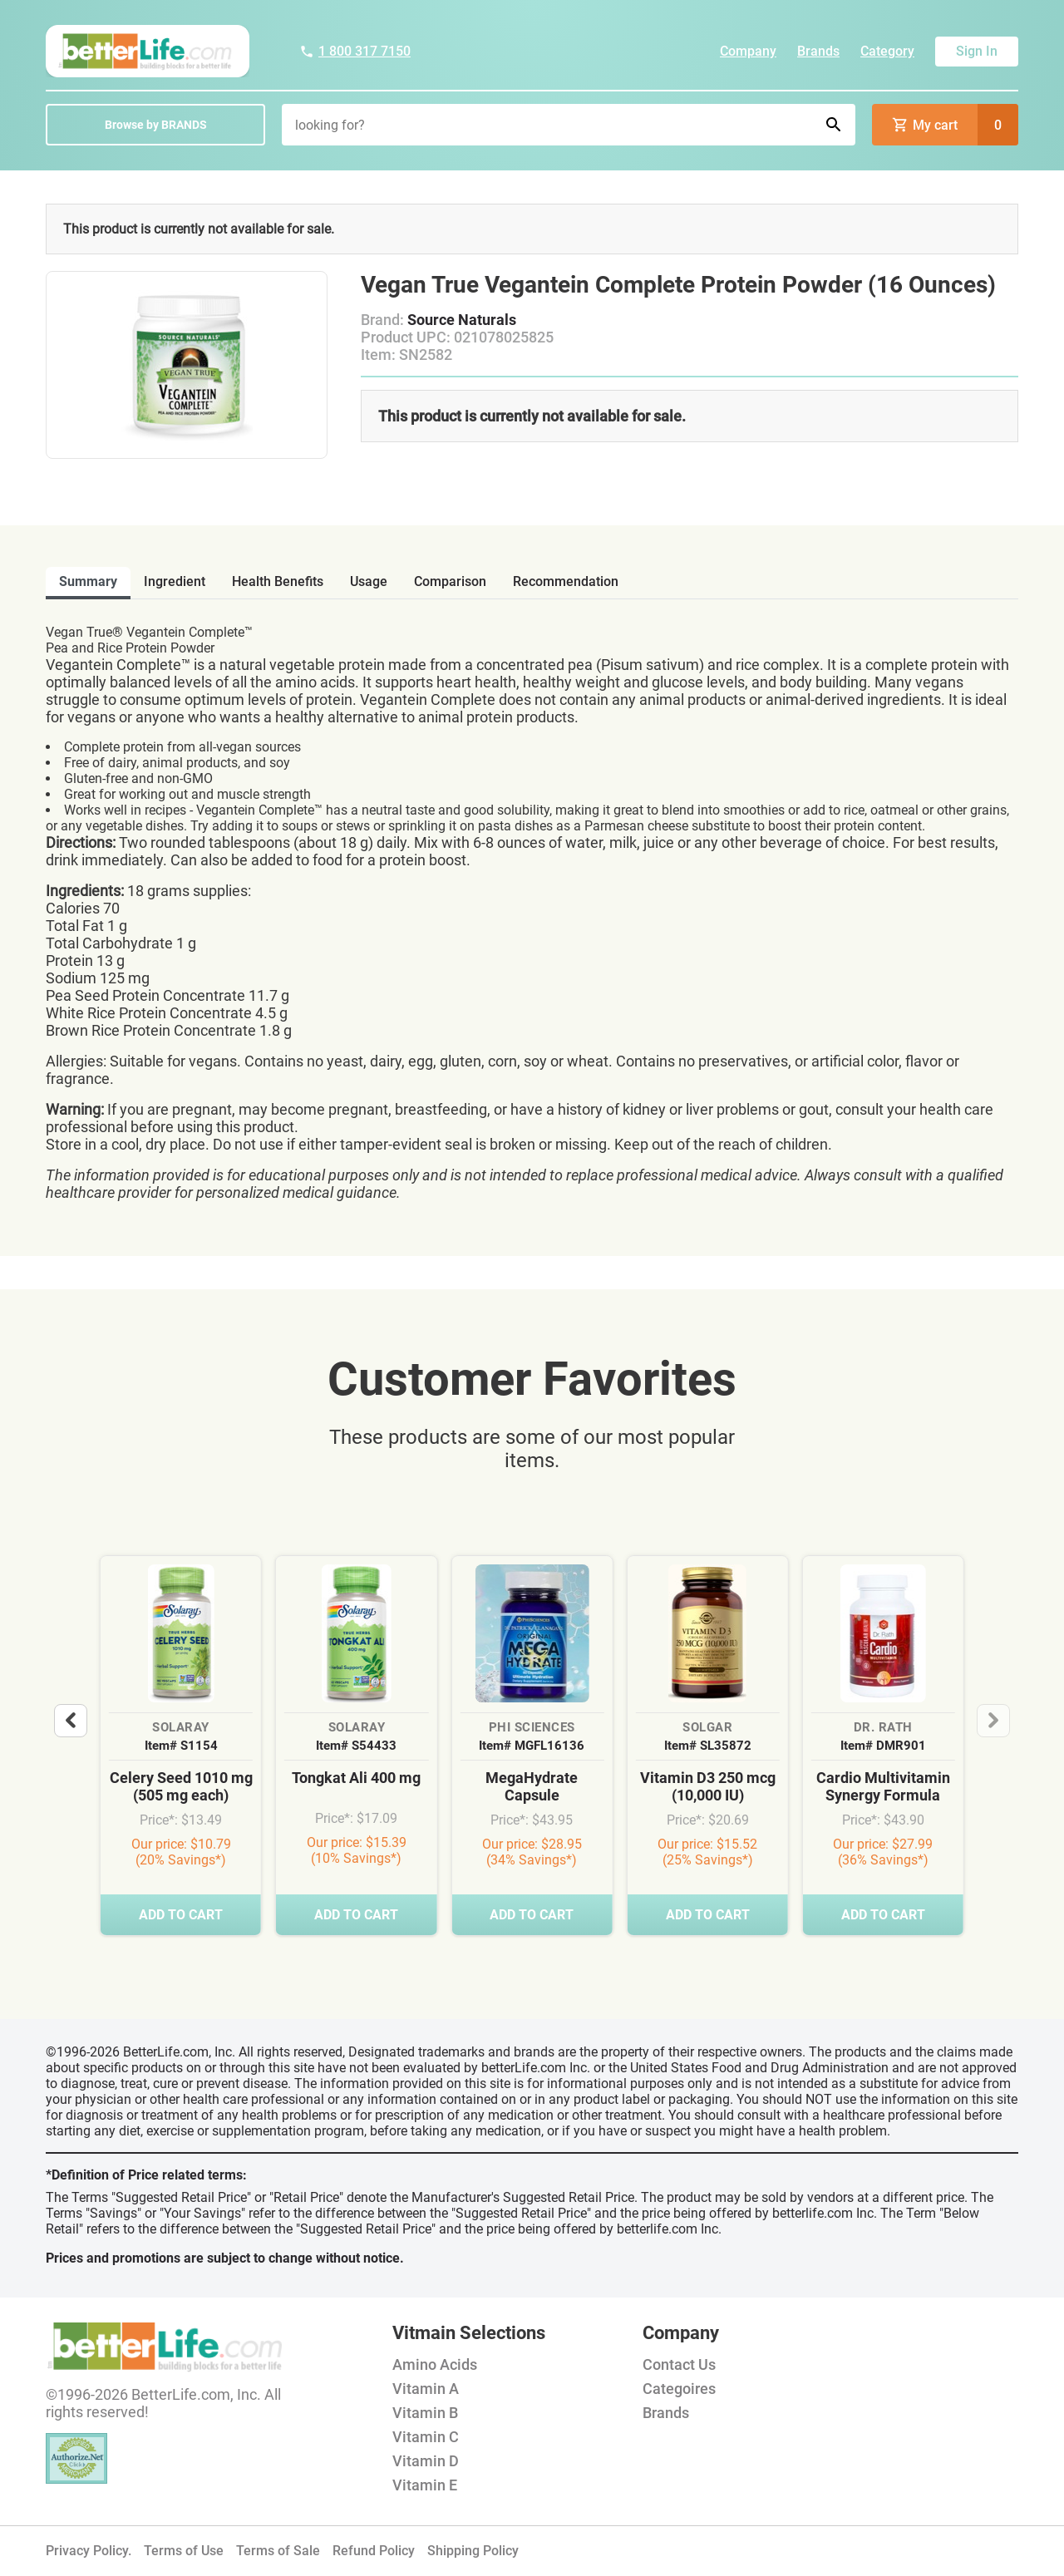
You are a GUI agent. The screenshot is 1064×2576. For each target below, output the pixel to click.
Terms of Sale (278, 2551)
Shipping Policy (473, 2551)
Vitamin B (425, 2412)
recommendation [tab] (565, 581)
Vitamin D (425, 2461)
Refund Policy (373, 2551)
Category (887, 51)
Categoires (679, 2388)
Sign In (977, 51)
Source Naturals (461, 319)
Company (748, 51)
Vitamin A (425, 2388)
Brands (818, 51)
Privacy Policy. (88, 2551)
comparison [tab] (450, 581)
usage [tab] (368, 581)
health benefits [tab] (277, 581)
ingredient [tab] (174, 581)
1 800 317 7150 (355, 51)
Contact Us (679, 2364)
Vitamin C (425, 2436)
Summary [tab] (88, 581)
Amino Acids (434, 2364)
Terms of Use (184, 2551)
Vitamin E (424, 2485)
